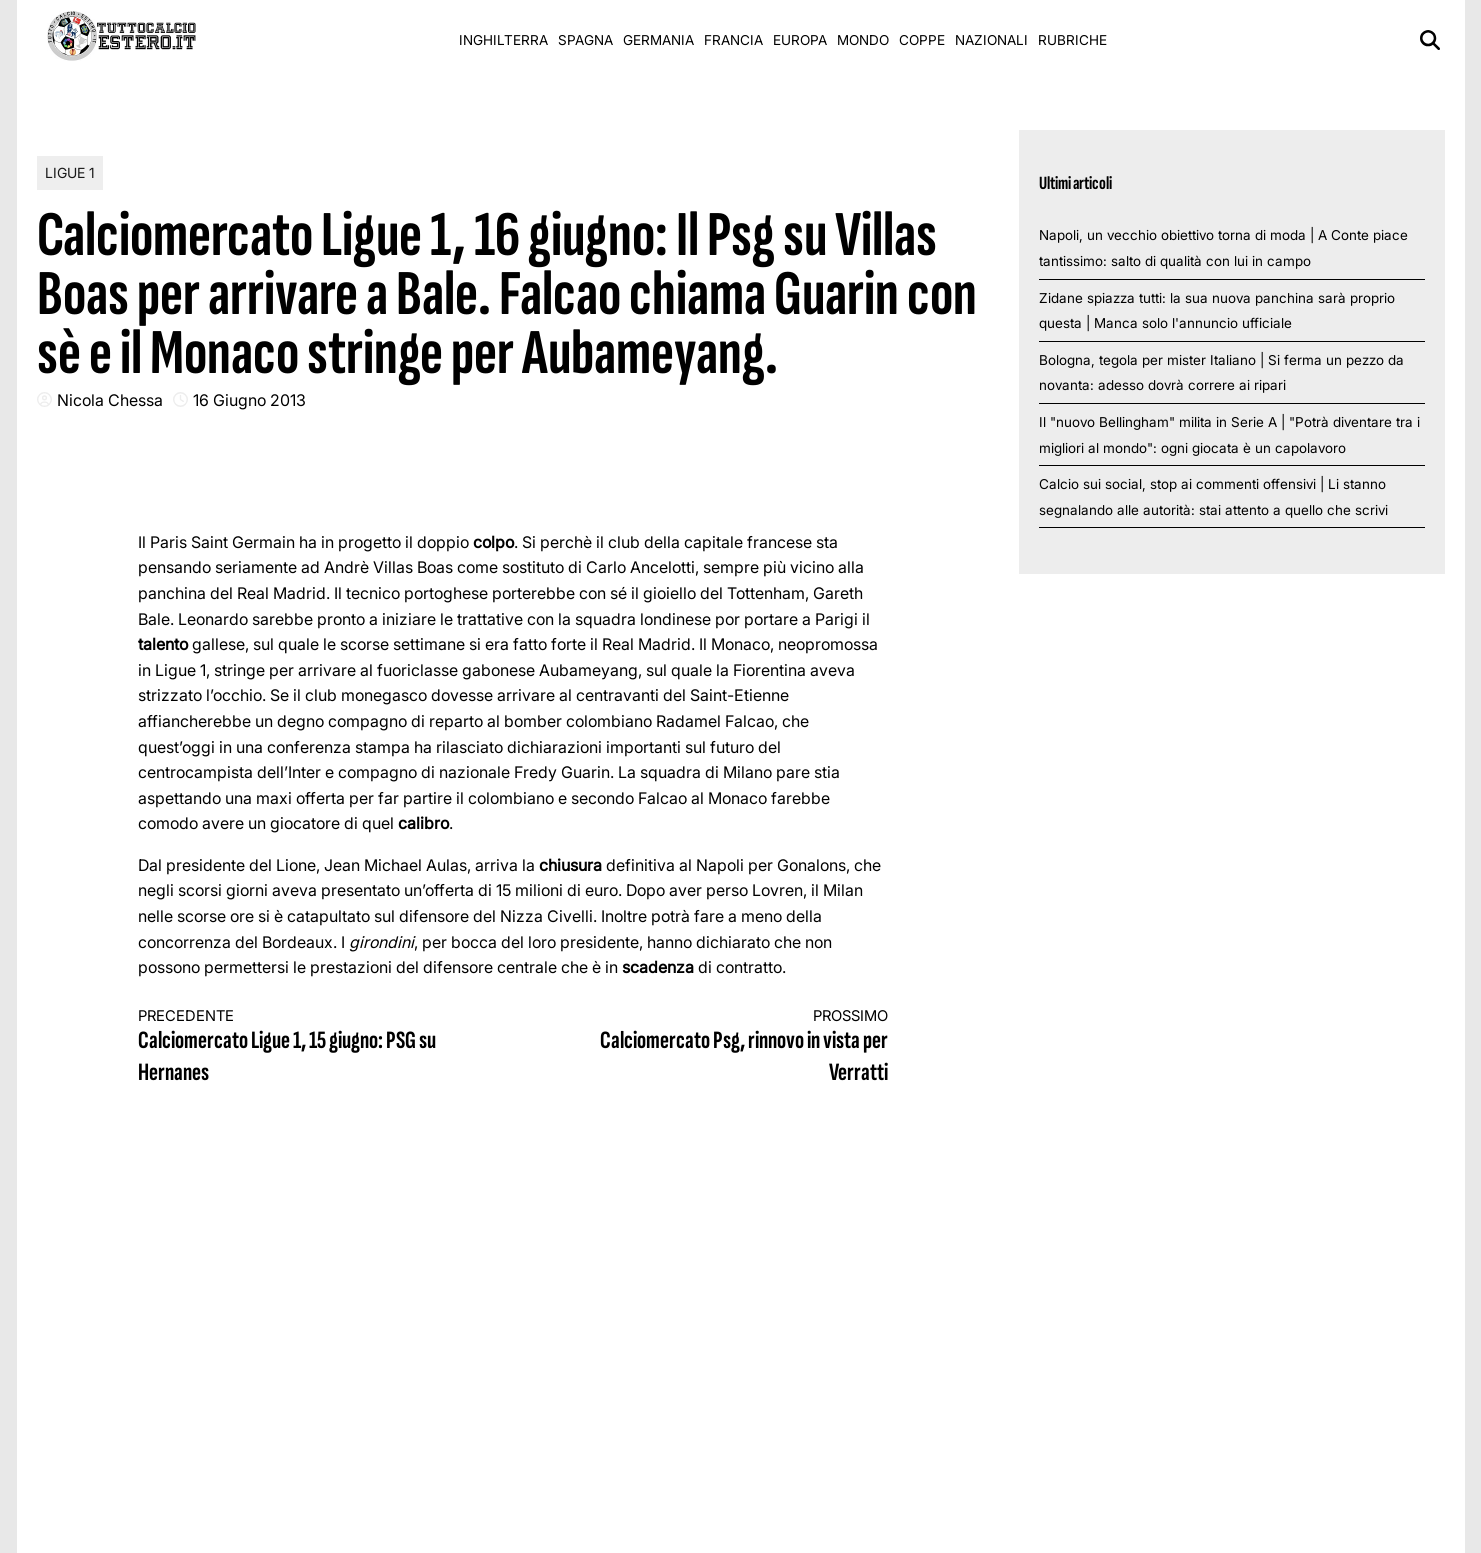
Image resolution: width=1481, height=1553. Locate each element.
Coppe (922, 40)
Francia (733, 40)
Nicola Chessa (110, 400)
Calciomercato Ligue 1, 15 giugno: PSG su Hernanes (307, 1047)
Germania (658, 40)
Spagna (585, 40)
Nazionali (991, 40)
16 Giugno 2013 (249, 400)
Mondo (863, 40)
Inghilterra (503, 40)
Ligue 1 (70, 172)
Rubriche (1072, 40)
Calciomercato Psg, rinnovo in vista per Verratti (719, 1047)
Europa (800, 40)
